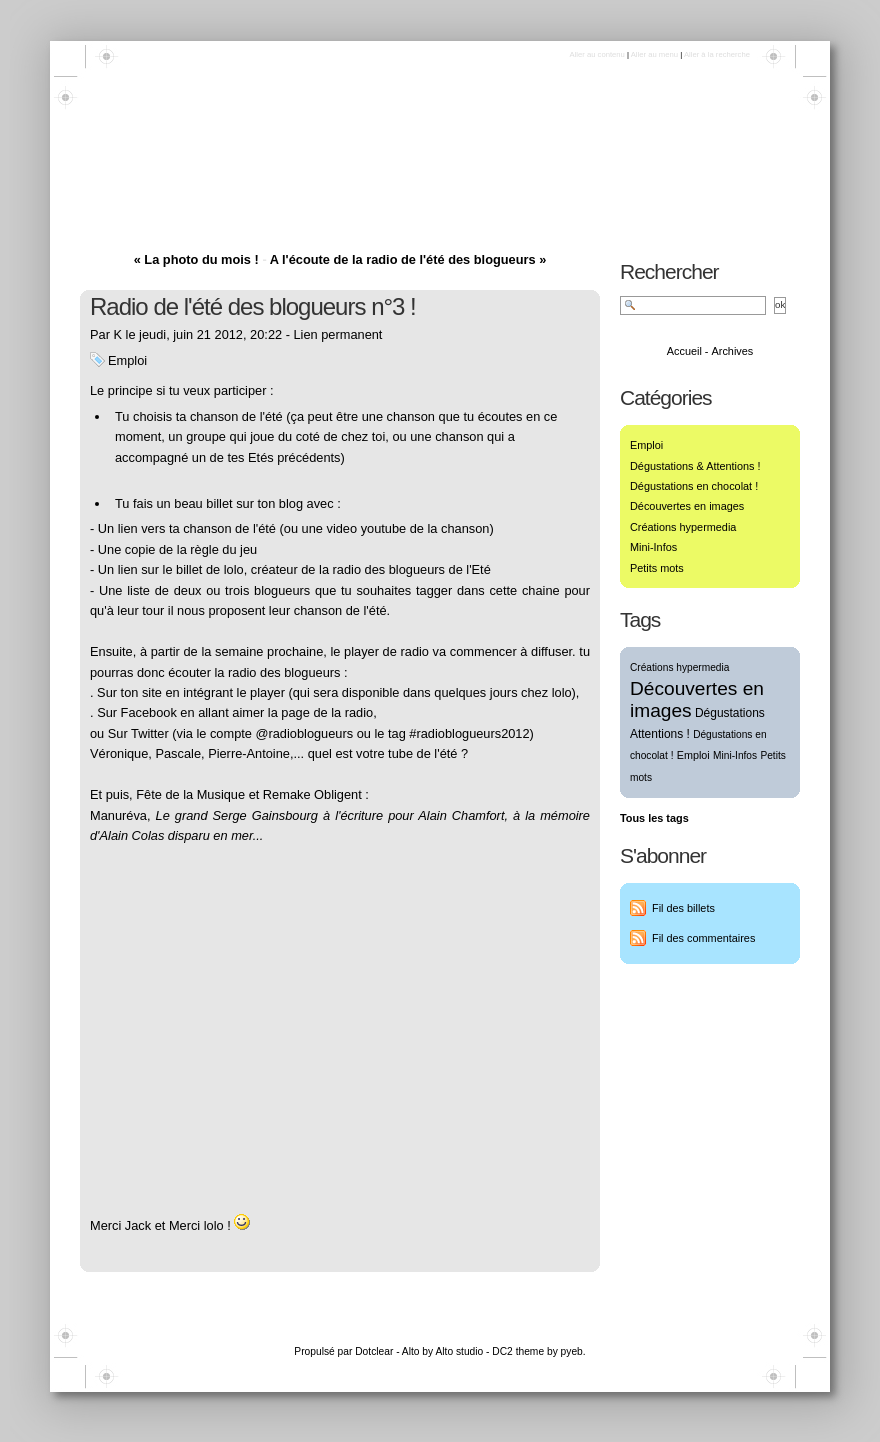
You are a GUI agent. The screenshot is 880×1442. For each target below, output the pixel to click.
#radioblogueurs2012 (469, 733)
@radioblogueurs (304, 733)
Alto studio (459, 1351)
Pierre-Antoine (249, 753)
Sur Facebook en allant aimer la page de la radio (235, 712)
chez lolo (546, 692)
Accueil (684, 351)
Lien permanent (338, 334)
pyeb (572, 1351)
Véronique (119, 753)
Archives (733, 351)
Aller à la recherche (717, 54)
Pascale (178, 753)
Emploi (127, 360)
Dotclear (374, 1351)
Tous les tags (654, 818)
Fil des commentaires (703, 938)
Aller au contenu (596, 54)
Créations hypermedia (683, 527)
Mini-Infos (653, 547)
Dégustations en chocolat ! (694, 486)
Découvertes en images (687, 506)
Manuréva (118, 815)
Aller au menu (654, 54)
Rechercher (669, 271)
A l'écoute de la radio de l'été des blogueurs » (408, 259)
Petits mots (657, 568)
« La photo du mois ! (196, 259)
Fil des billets (683, 908)
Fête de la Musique (190, 794)
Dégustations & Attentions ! (695, 466)
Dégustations (158, 176)
